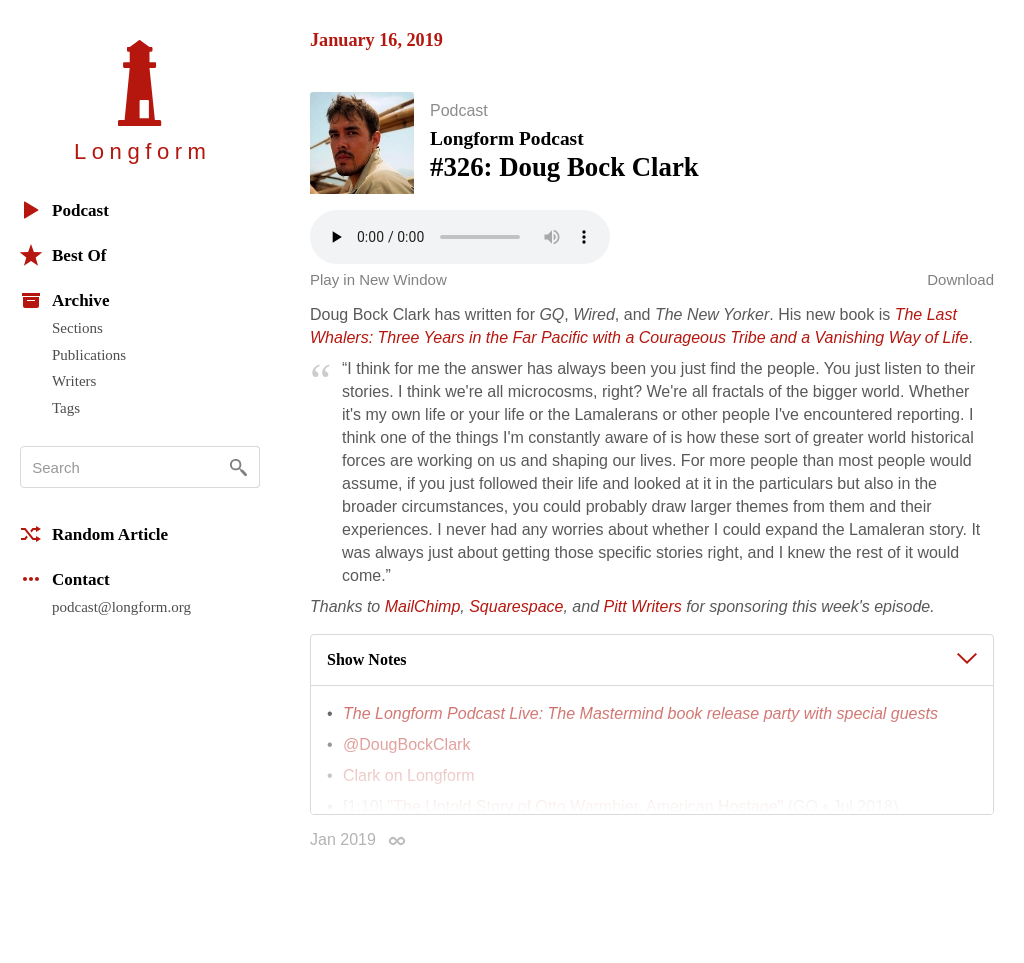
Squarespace (516, 608)
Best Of (63, 255)
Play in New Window (378, 281)
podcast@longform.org (121, 607)
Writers (74, 381)
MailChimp (423, 608)
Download (960, 281)
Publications (89, 355)
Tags (66, 408)
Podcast (64, 210)
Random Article (94, 534)
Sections (77, 328)
